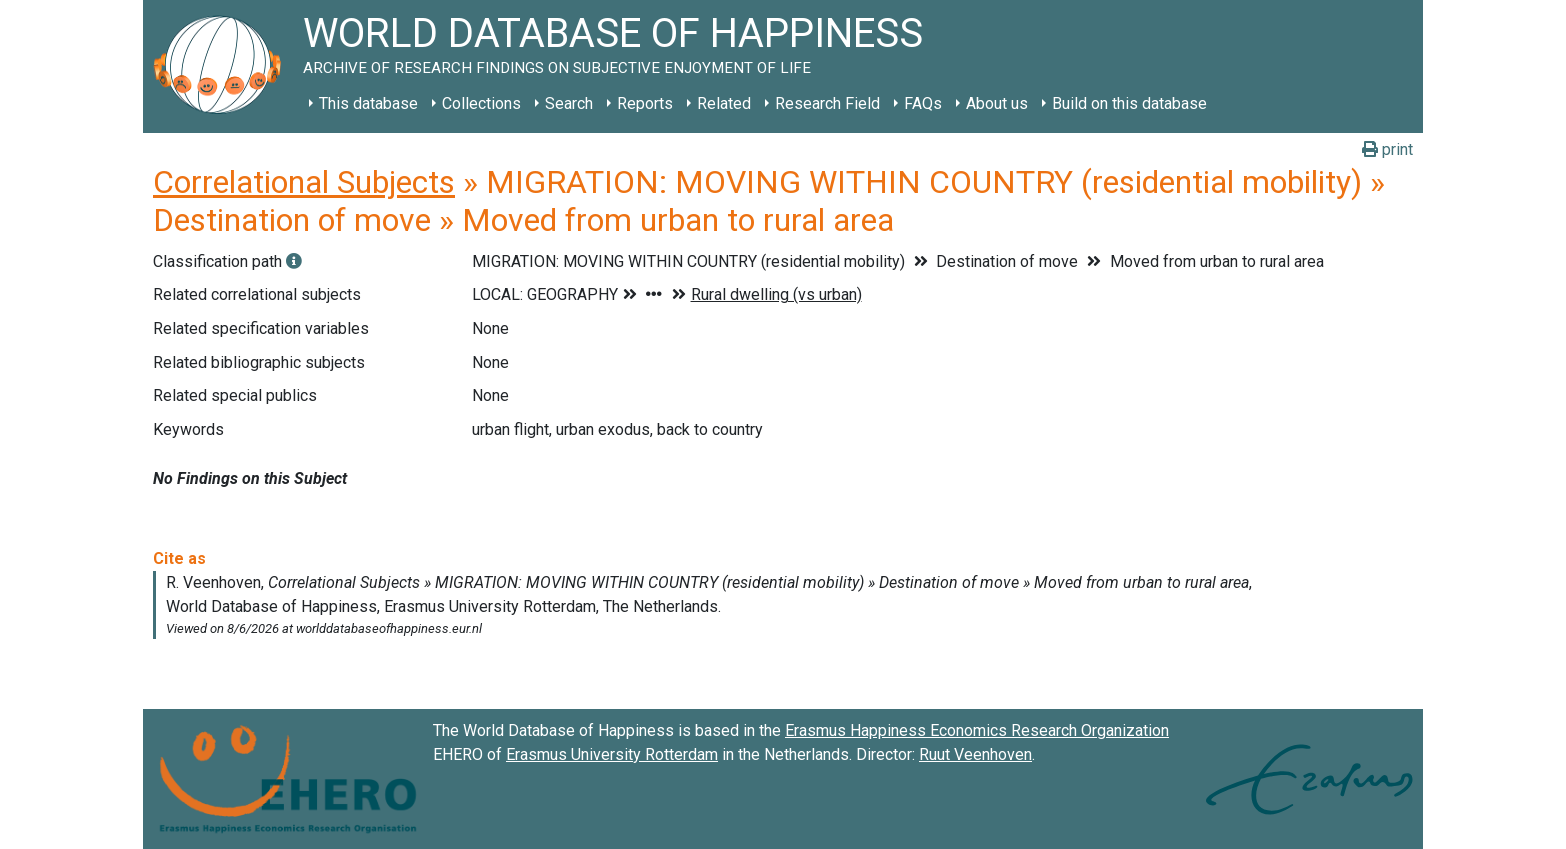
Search (569, 103)
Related (724, 103)
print (1387, 149)
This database (368, 103)
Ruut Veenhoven (975, 754)
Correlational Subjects (304, 182)
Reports (645, 103)
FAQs (923, 103)
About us (997, 103)
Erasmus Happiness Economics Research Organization (977, 730)
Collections (481, 103)
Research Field (827, 103)
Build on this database (1129, 103)
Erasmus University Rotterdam (612, 754)
